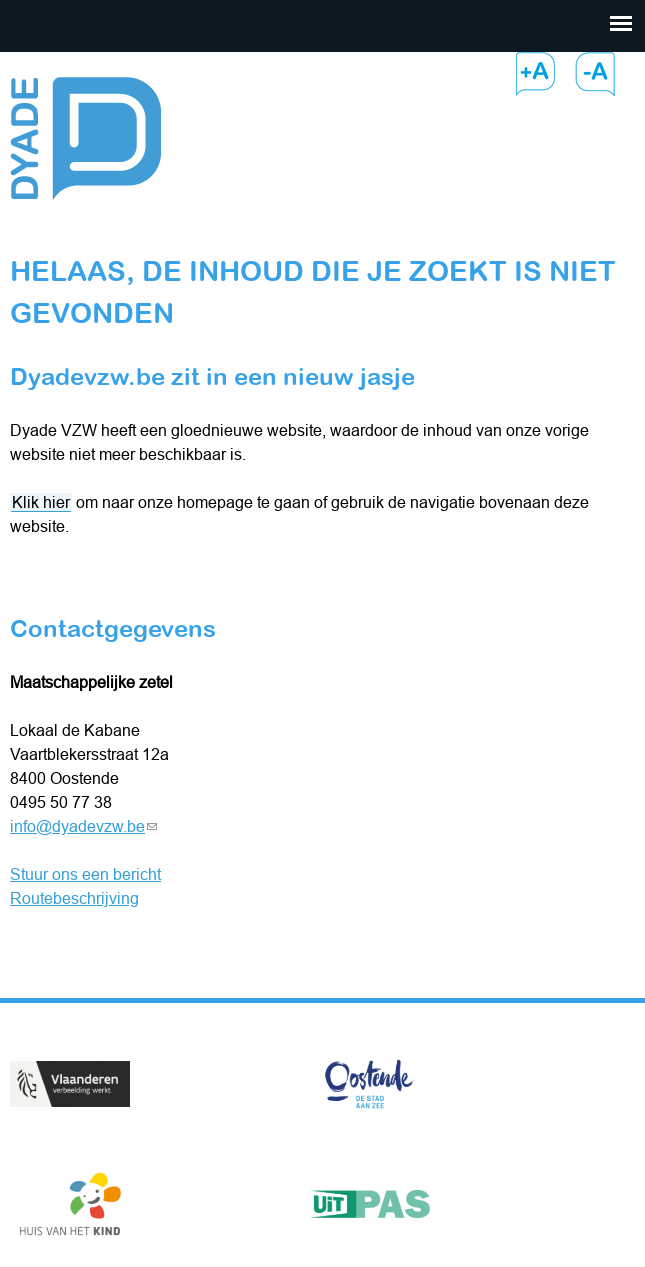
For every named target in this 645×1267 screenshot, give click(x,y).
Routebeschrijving (74, 898)
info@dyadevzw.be (83, 826)
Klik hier (41, 502)
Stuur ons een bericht (85, 874)
